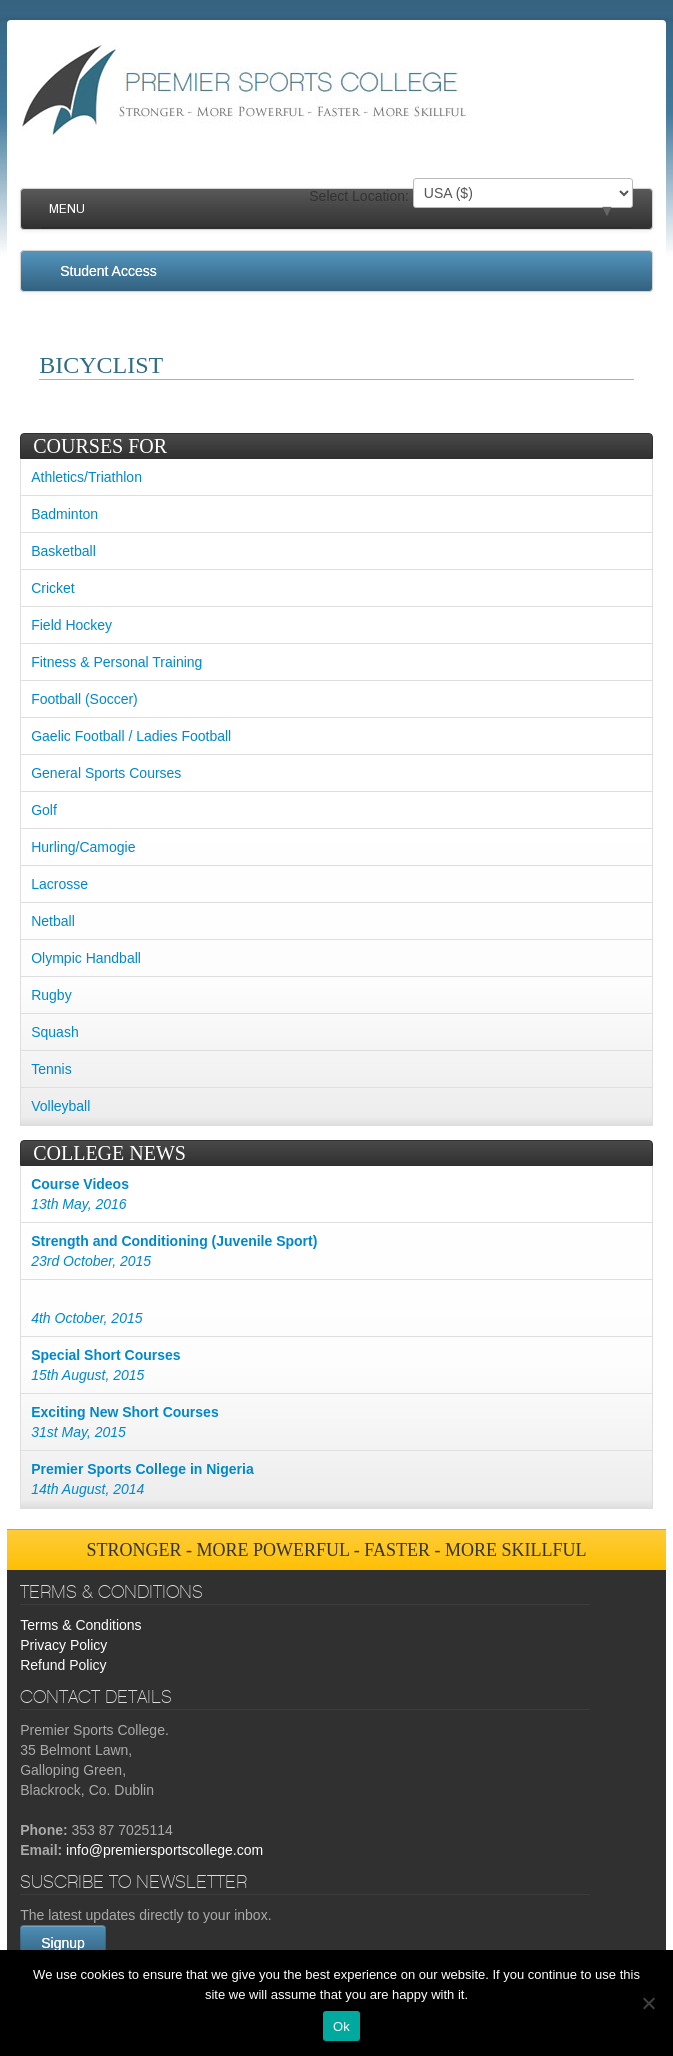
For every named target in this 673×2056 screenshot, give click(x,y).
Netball (53, 921)
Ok (341, 2026)
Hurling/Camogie (83, 847)
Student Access (108, 271)
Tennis (51, 1069)
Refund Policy (63, 1665)
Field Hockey (71, 625)
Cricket (53, 588)
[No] (648, 2003)
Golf (44, 810)
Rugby (51, 995)
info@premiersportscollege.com (164, 1850)
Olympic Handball (86, 958)
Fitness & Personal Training (116, 662)
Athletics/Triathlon (86, 477)
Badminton (64, 514)
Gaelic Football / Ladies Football (131, 736)
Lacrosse (59, 884)
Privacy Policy (63, 1645)
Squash (54, 1032)
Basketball (63, 551)
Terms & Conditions (80, 1625)
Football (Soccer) (84, 699)
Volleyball (60, 1106)
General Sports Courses (106, 773)
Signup (63, 1943)
